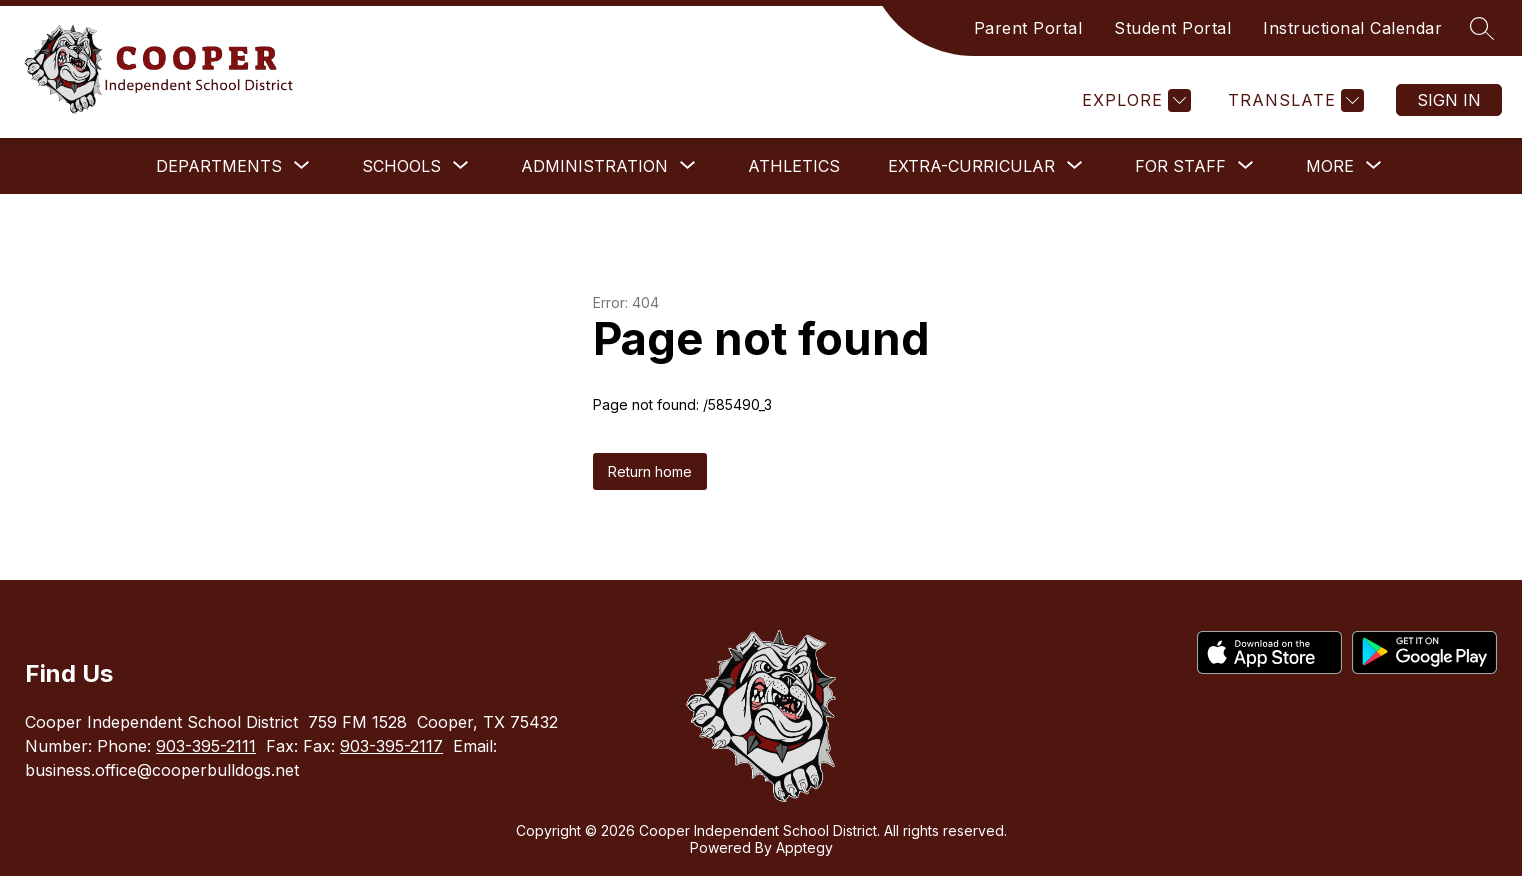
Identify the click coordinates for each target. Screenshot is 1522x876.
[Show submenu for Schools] (401, 166)
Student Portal (1172, 28)
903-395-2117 (391, 746)
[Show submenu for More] (1330, 166)
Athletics (794, 166)
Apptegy (804, 847)
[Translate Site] (1293, 100)
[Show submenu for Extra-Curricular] (971, 166)
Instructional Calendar (1352, 28)
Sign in (1449, 100)
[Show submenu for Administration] (594, 166)
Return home (650, 471)
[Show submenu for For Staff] (1180, 166)
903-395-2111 (206, 746)
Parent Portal (1028, 28)
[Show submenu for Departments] (219, 166)
